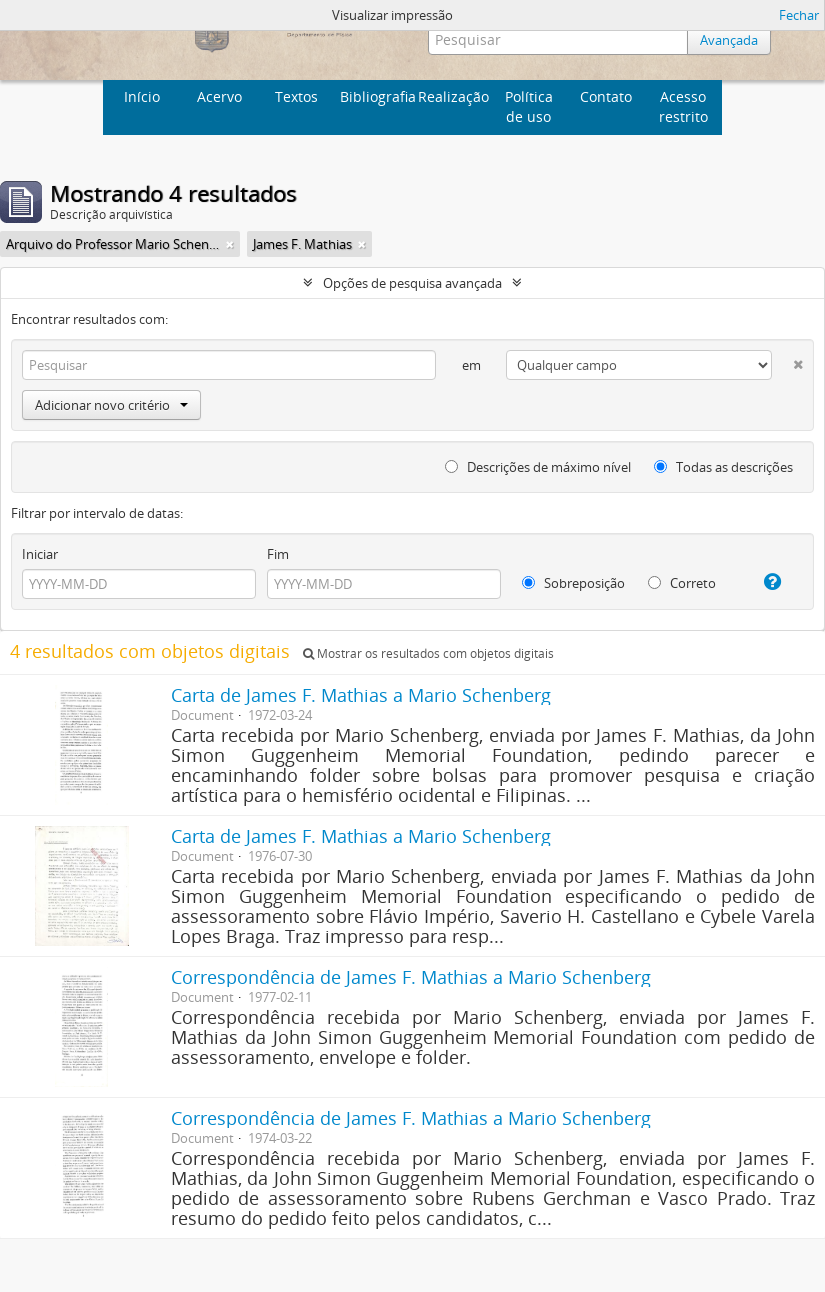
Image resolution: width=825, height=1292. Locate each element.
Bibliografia (376, 96)
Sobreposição (573, 583)
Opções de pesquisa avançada (412, 283)
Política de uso (529, 106)
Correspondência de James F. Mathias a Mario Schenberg (411, 977)
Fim (278, 554)
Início (142, 96)
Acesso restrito (683, 106)
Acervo (219, 96)
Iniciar (40, 554)
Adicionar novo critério (111, 405)
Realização (453, 96)
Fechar (799, 15)
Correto (682, 583)
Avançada (729, 40)
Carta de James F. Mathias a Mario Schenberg (361, 695)
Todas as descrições (723, 467)
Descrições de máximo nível (538, 467)
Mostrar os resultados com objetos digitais (428, 653)
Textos (296, 96)
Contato (606, 96)
